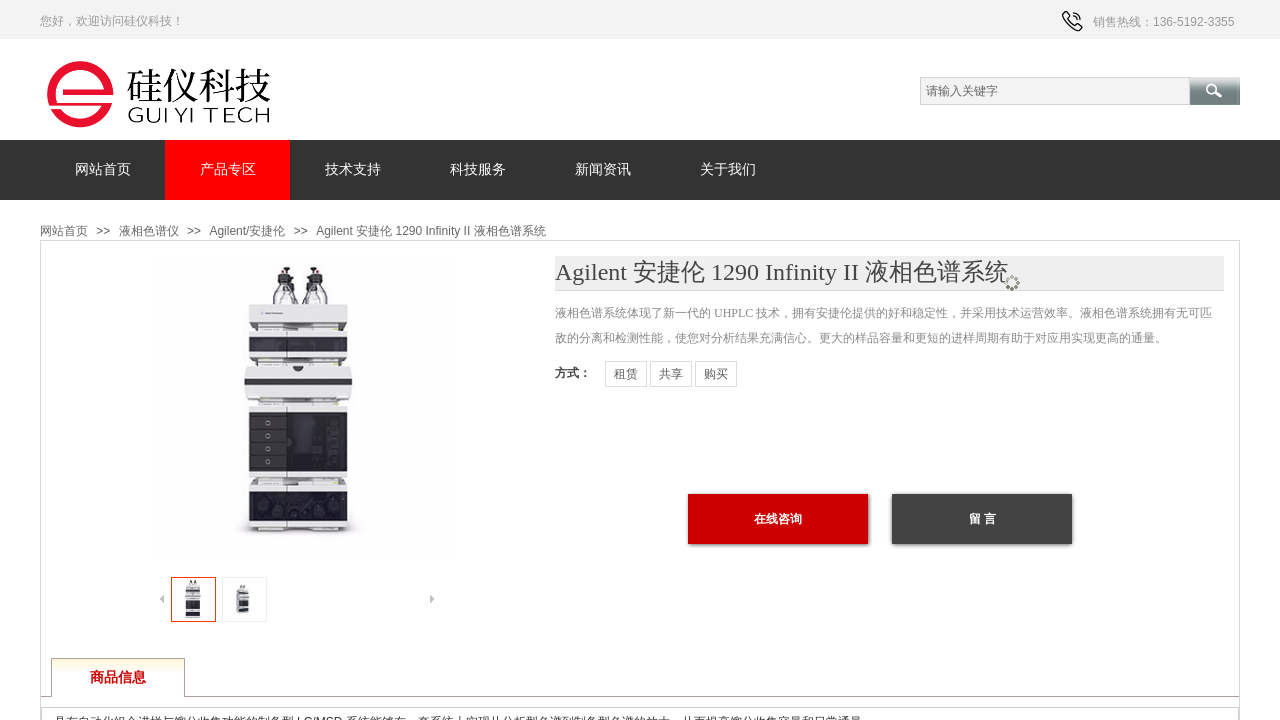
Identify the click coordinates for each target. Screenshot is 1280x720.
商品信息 (118, 677)
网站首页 (103, 169)
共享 (671, 374)
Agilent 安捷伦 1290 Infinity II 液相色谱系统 (430, 231)
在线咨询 (778, 519)
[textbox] (1055, 91)
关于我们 (728, 169)
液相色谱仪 (149, 231)
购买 (716, 374)
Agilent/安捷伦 (247, 231)
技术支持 (353, 169)
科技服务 (478, 169)
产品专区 (228, 169)
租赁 (626, 374)
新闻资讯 (603, 169)
